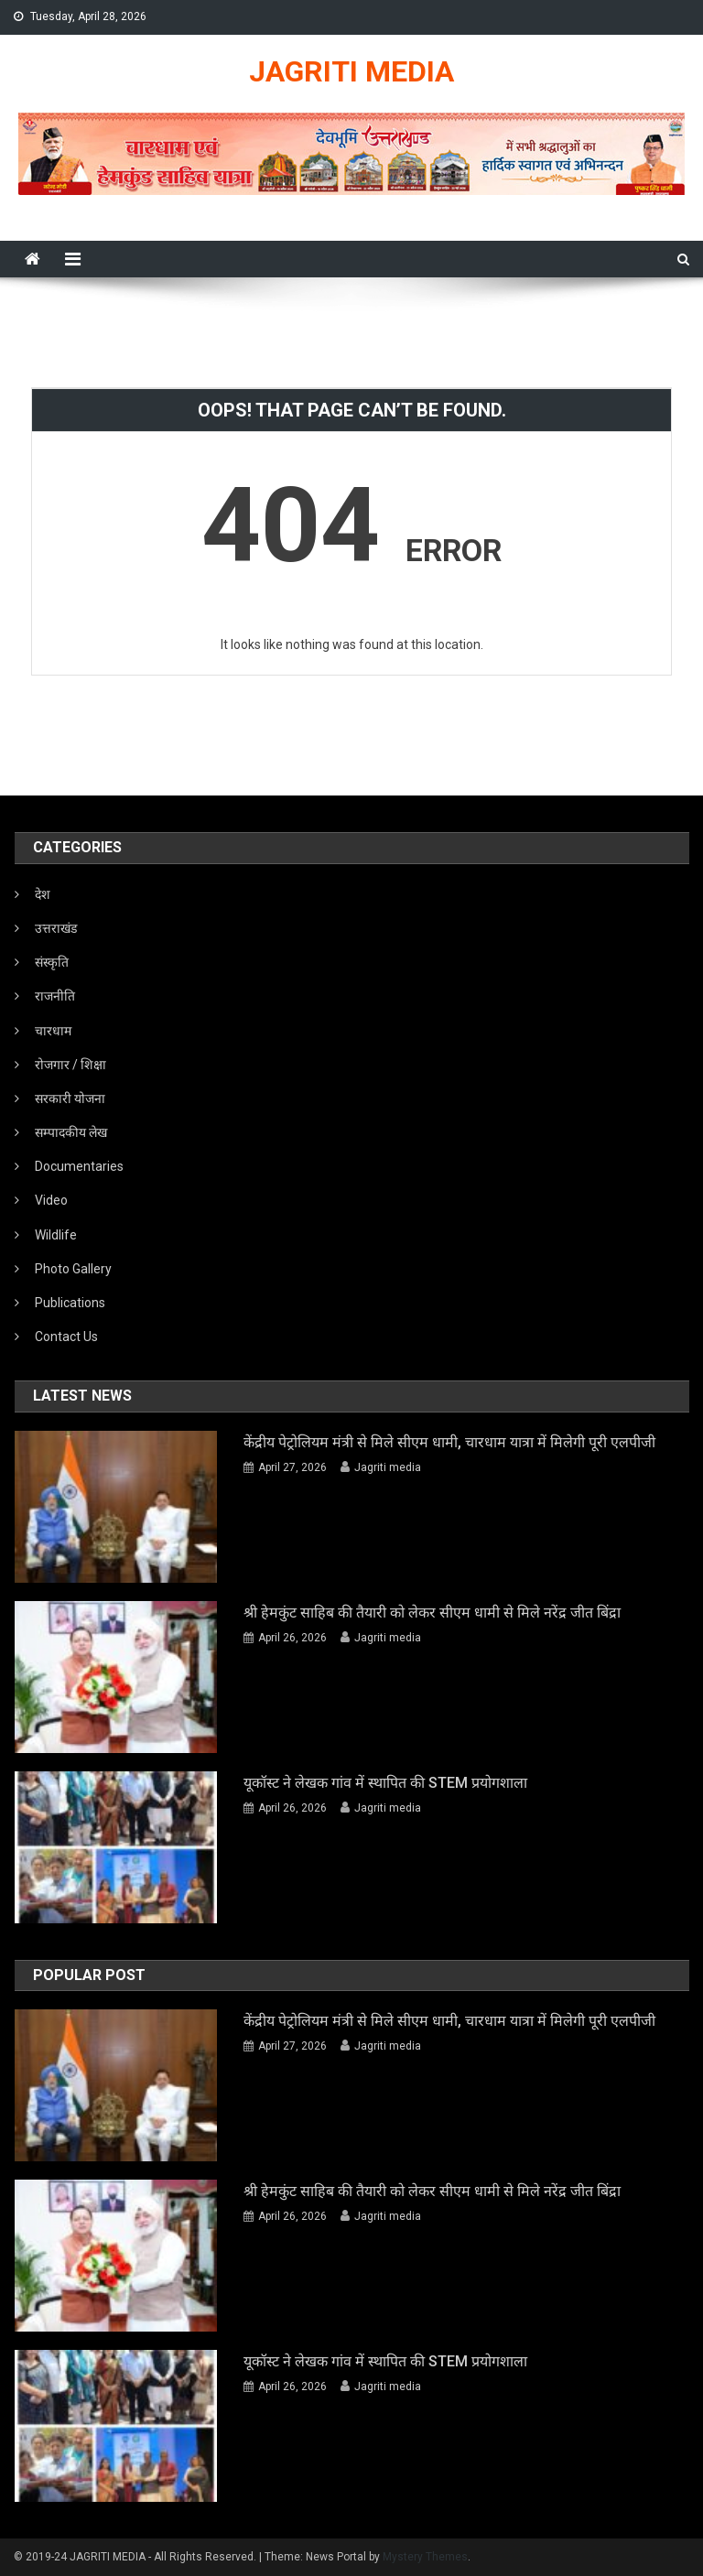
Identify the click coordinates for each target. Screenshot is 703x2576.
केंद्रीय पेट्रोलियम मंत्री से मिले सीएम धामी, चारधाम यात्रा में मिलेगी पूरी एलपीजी (449, 1442)
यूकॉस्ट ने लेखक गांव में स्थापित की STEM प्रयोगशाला (385, 1782)
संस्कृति (52, 962)
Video (51, 1200)
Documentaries (79, 1166)
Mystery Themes (425, 2556)
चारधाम (53, 1030)
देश (42, 894)
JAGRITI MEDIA (351, 71)
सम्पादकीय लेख (71, 1132)
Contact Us (66, 1336)
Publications (70, 1302)
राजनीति (55, 996)
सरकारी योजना (70, 1098)
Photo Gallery (73, 1268)
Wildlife (56, 1235)
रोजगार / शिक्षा (70, 1064)
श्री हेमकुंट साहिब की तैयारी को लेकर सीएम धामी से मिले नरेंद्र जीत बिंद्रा (432, 1612)
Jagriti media (387, 1467)
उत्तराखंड (56, 928)
